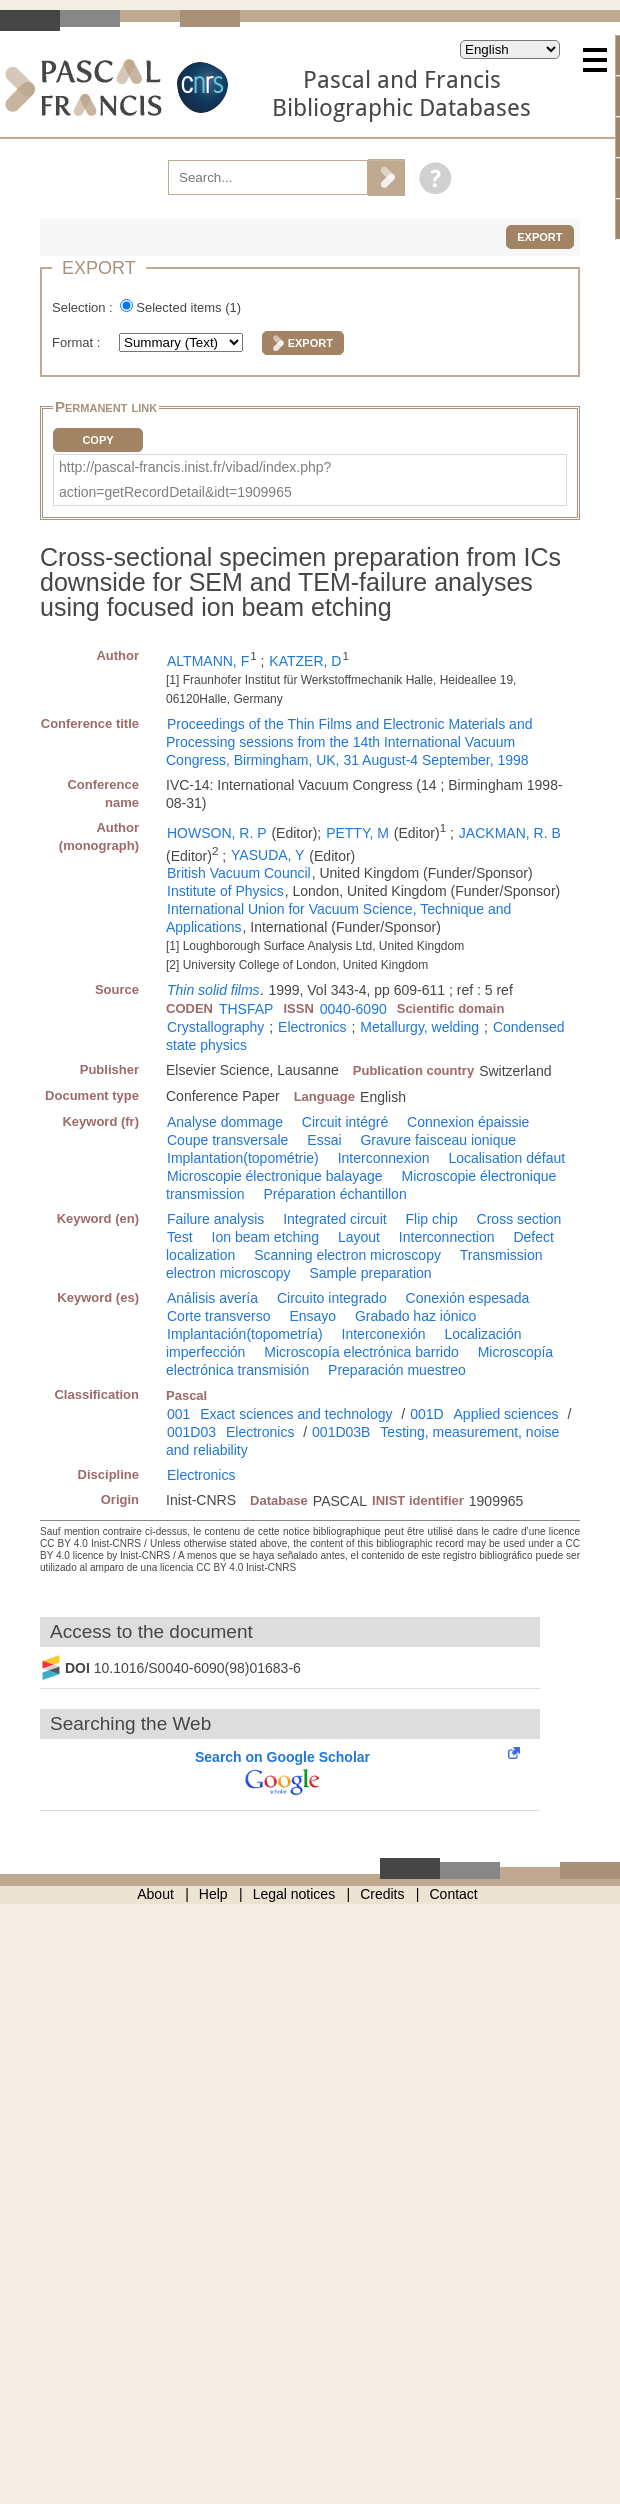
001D (426, 1414)
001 (178, 1414)
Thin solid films (213, 990)
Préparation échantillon (334, 1194)
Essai (324, 1140)
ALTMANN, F (208, 661)
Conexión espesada (468, 1298)
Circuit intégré (345, 1122)
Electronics (312, 1027)
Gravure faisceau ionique (438, 1140)
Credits (382, 1894)
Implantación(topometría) (245, 1334)
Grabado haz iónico (415, 1316)
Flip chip (432, 1219)
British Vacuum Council (239, 873)
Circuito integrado (332, 1298)
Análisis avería (212, 1298)
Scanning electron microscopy (347, 1255)
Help (213, 1894)
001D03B (341, 1432)
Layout (359, 1237)
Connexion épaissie (468, 1122)
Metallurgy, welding (419, 1027)
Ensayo (312, 1316)
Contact (454, 1894)
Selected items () (188, 307)
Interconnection (447, 1237)
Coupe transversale (227, 1140)
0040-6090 (353, 1009)
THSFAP (246, 1009)
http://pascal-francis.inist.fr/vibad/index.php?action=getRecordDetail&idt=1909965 (195, 479)
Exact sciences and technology (296, 1414)
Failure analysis (215, 1219)
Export (539, 237)
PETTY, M (357, 833)
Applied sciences (506, 1414)
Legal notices (294, 1894)
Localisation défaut (506, 1158)
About (155, 1894)
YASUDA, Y (267, 855)
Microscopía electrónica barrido (361, 1352)
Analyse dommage (225, 1122)
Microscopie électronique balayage (275, 1176)
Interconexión (384, 1334)
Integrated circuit (335, 1219)
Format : (78, 342)
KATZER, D (305, 661)
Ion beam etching (265, 1237)
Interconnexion (384, 1158)
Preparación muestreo (397, 1370)
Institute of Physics (225, 891)
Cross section (519, 1219)
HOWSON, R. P (217, 833)
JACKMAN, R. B (510, 833)
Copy (97, 440)
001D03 (191, 1432)
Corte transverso (218, 1316)
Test (180, 1237)
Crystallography (215, 1027)
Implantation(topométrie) (243, 1158)
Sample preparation (370, 1273)
